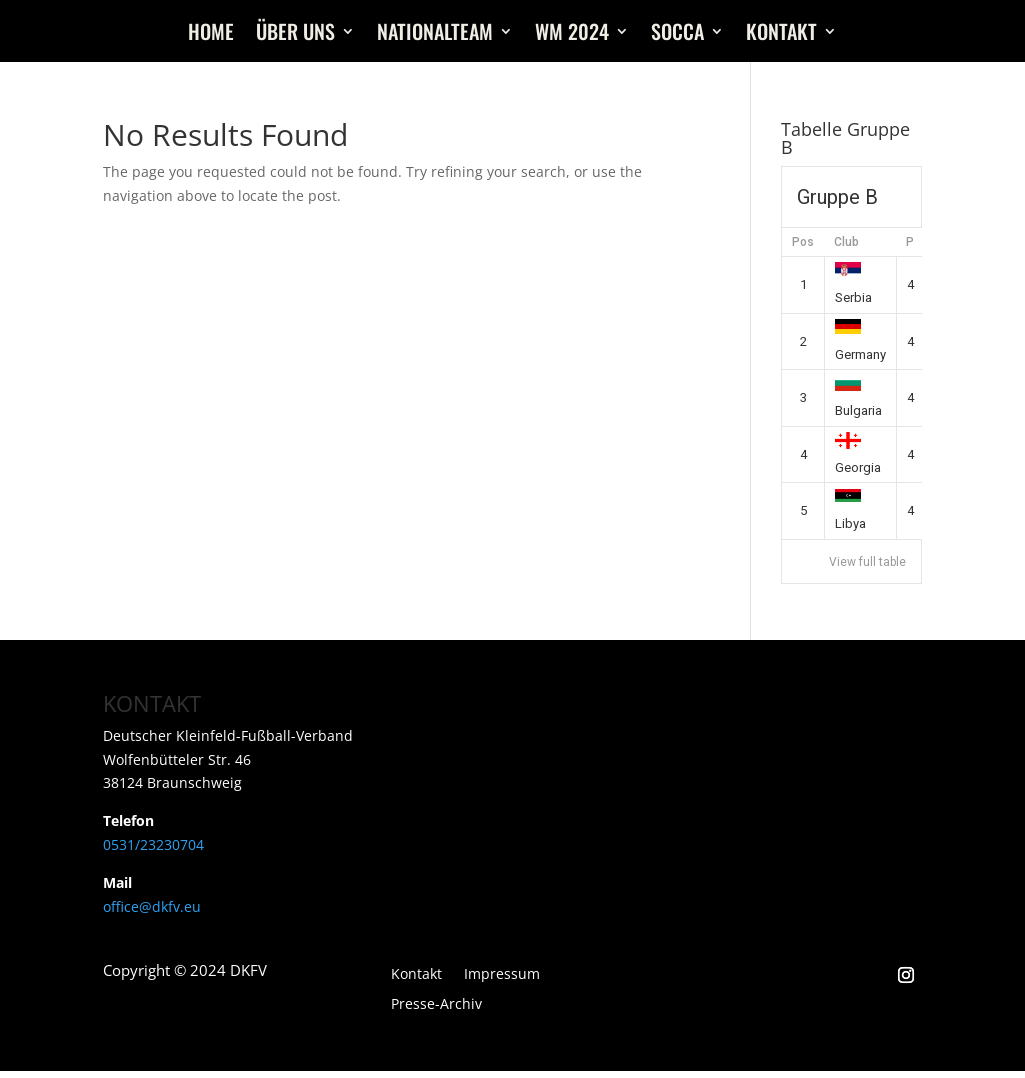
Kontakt (781, 35)
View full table (867, 562)
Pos (803, 242)
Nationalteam (435, 35)
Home (211, 35)
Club (846, 242)
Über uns (295, 35)
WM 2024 (572, 35)
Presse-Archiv (436, 1005)
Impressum (502, 975)
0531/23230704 (153, 844)
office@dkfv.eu (152, 906)
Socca (677, 35)
